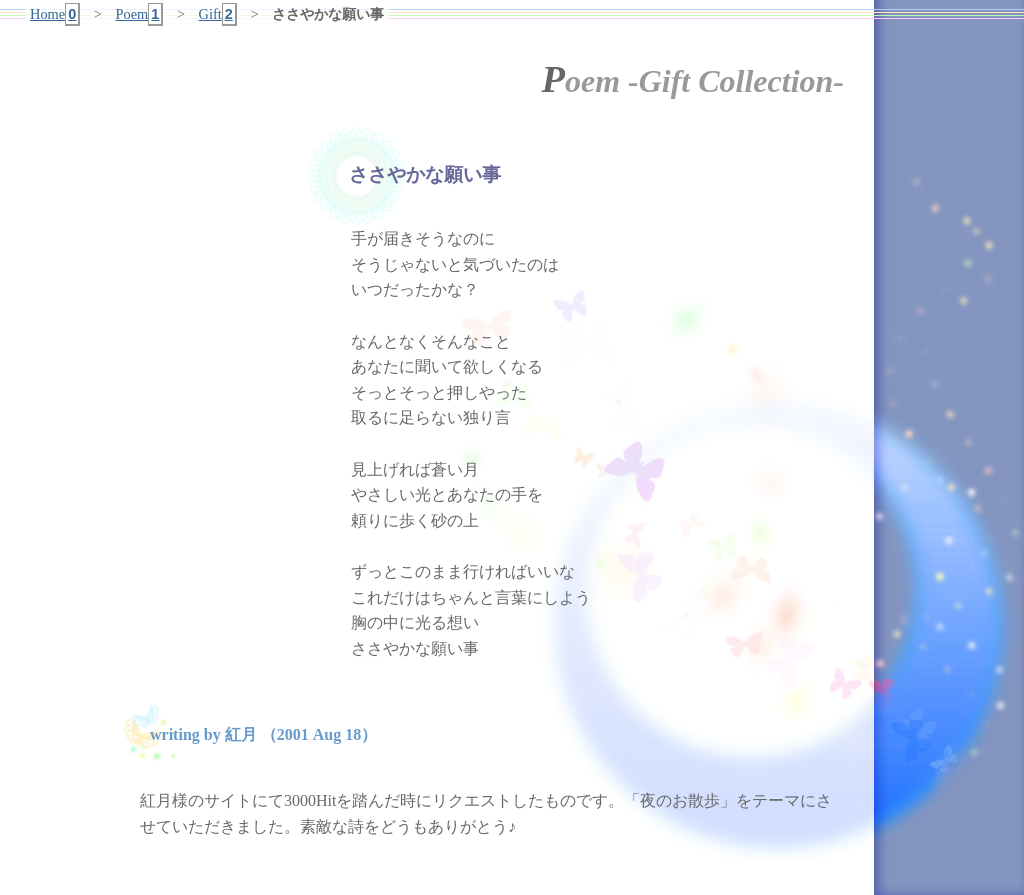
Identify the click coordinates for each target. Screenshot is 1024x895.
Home (55, 14)
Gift (218, 14)
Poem (140, 14)
